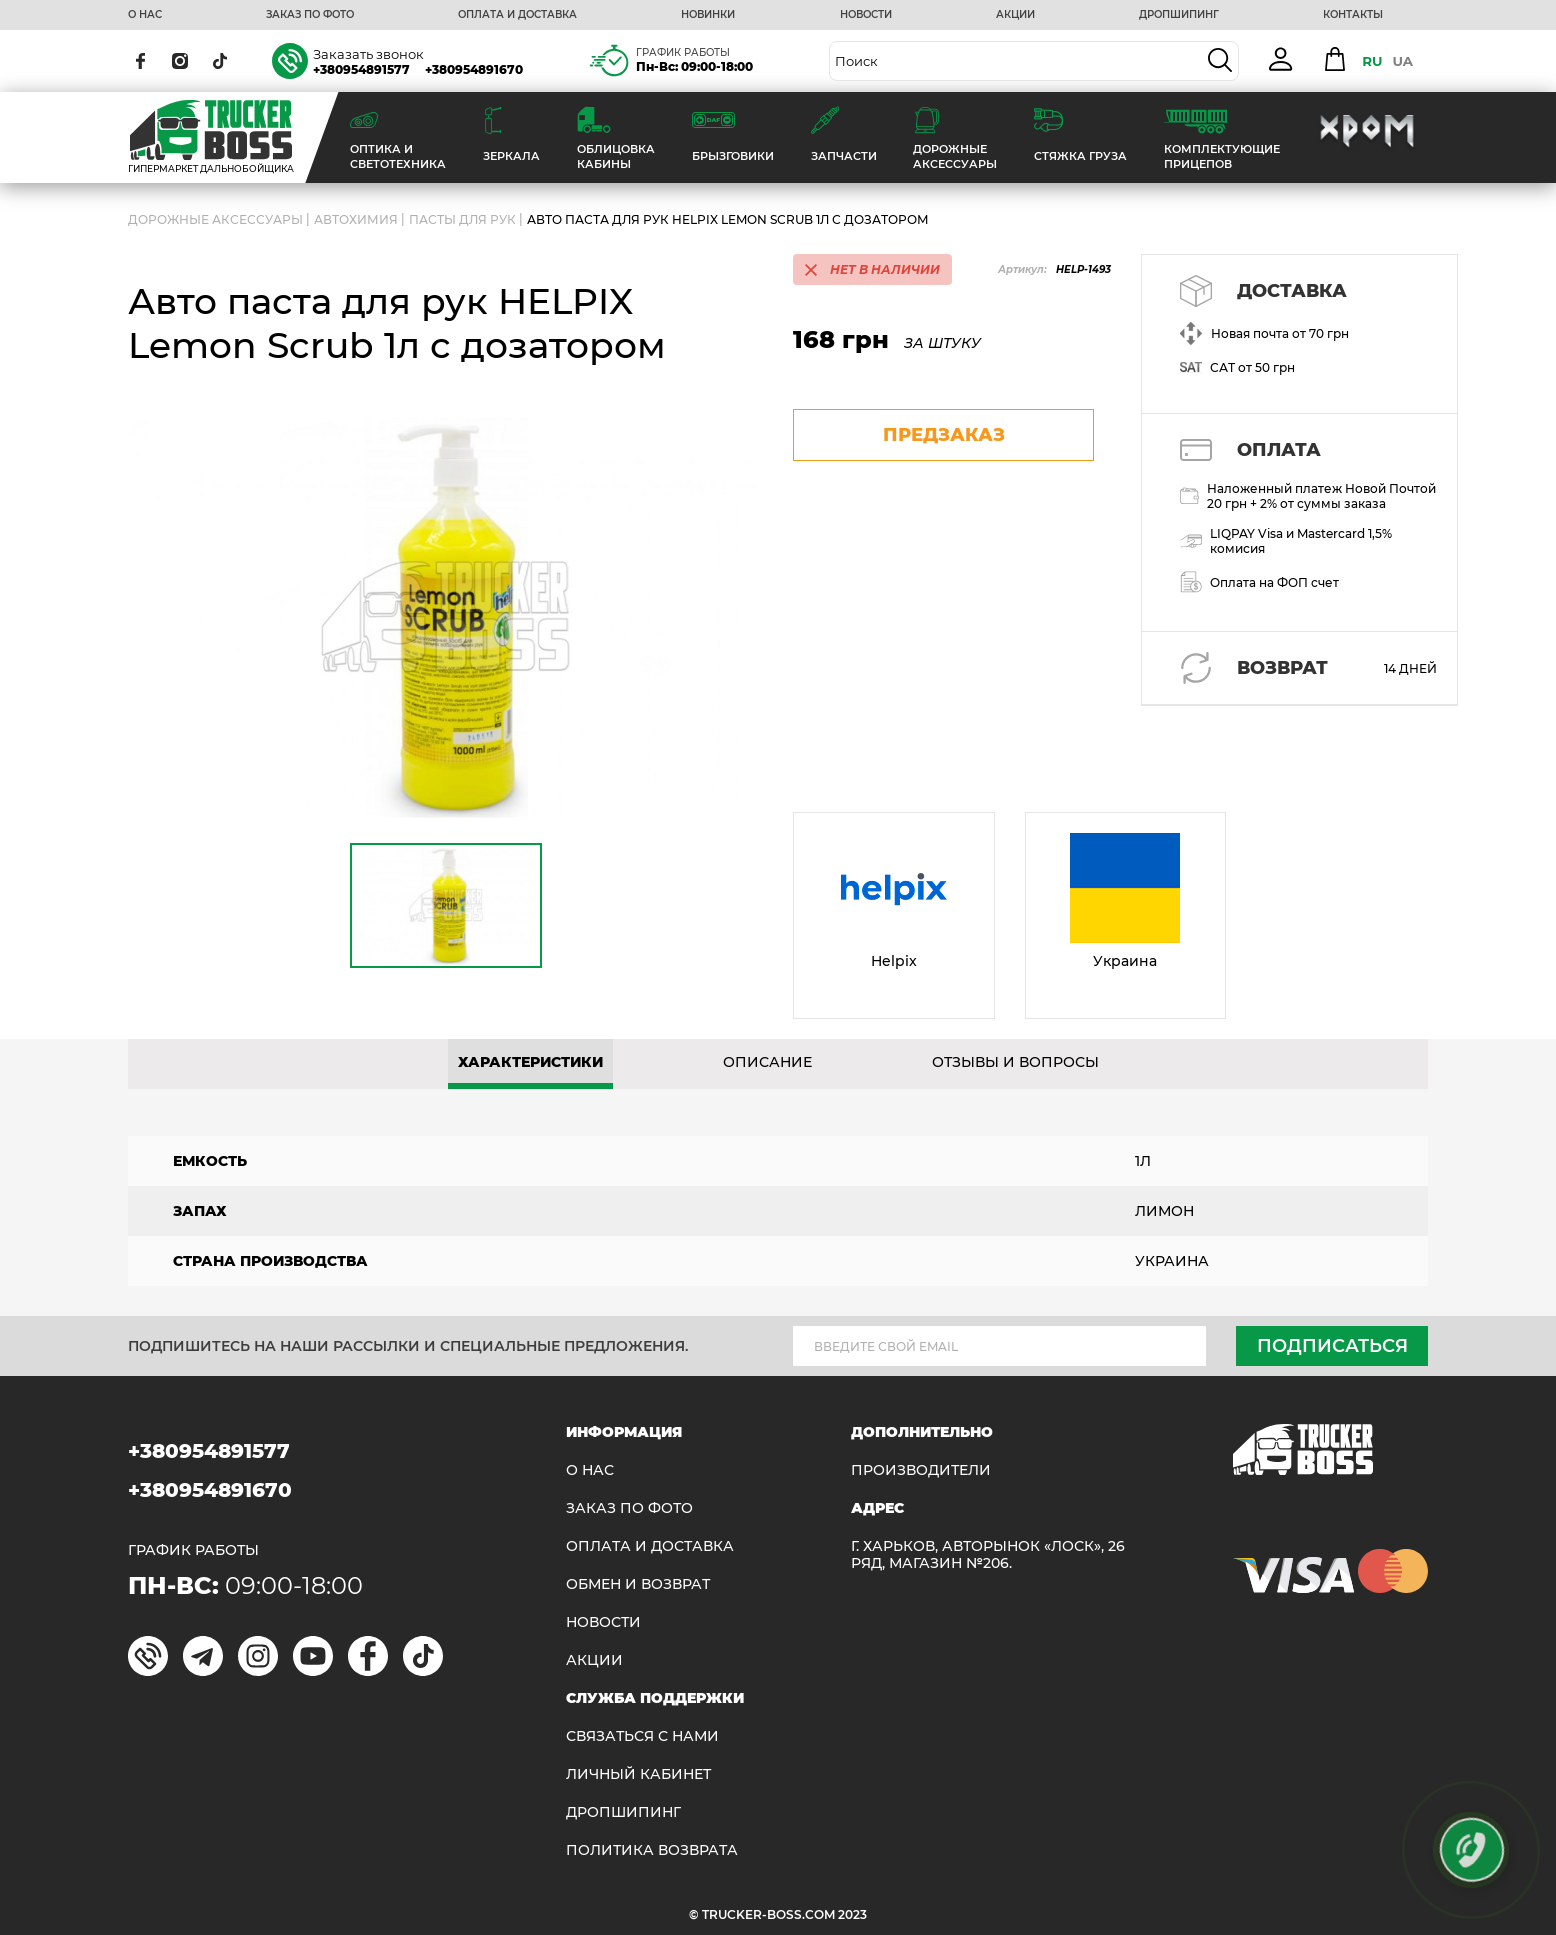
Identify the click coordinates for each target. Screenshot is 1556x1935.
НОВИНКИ (708, 15)
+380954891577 (361, 69)
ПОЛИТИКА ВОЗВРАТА (652, 1850)
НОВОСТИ (866, 15)
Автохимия (356, 219)
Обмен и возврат (638, 1584)
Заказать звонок (368, 54)
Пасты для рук (462, 219)
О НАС (145, 15)
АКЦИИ (1015, 15)
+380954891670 (474, 69)
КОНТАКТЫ (1353, 15)
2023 (852, 1914)
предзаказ (944, 435)
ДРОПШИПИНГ (1179, 15)
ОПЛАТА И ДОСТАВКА (517, 15)
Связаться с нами (642, 1736)
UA (1402, 61)
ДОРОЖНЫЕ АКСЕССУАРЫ (215, 219)
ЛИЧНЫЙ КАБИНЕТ (638, 1774)
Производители (921, 1470)
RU (1372, 61)
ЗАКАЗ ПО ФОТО (310, 15)
